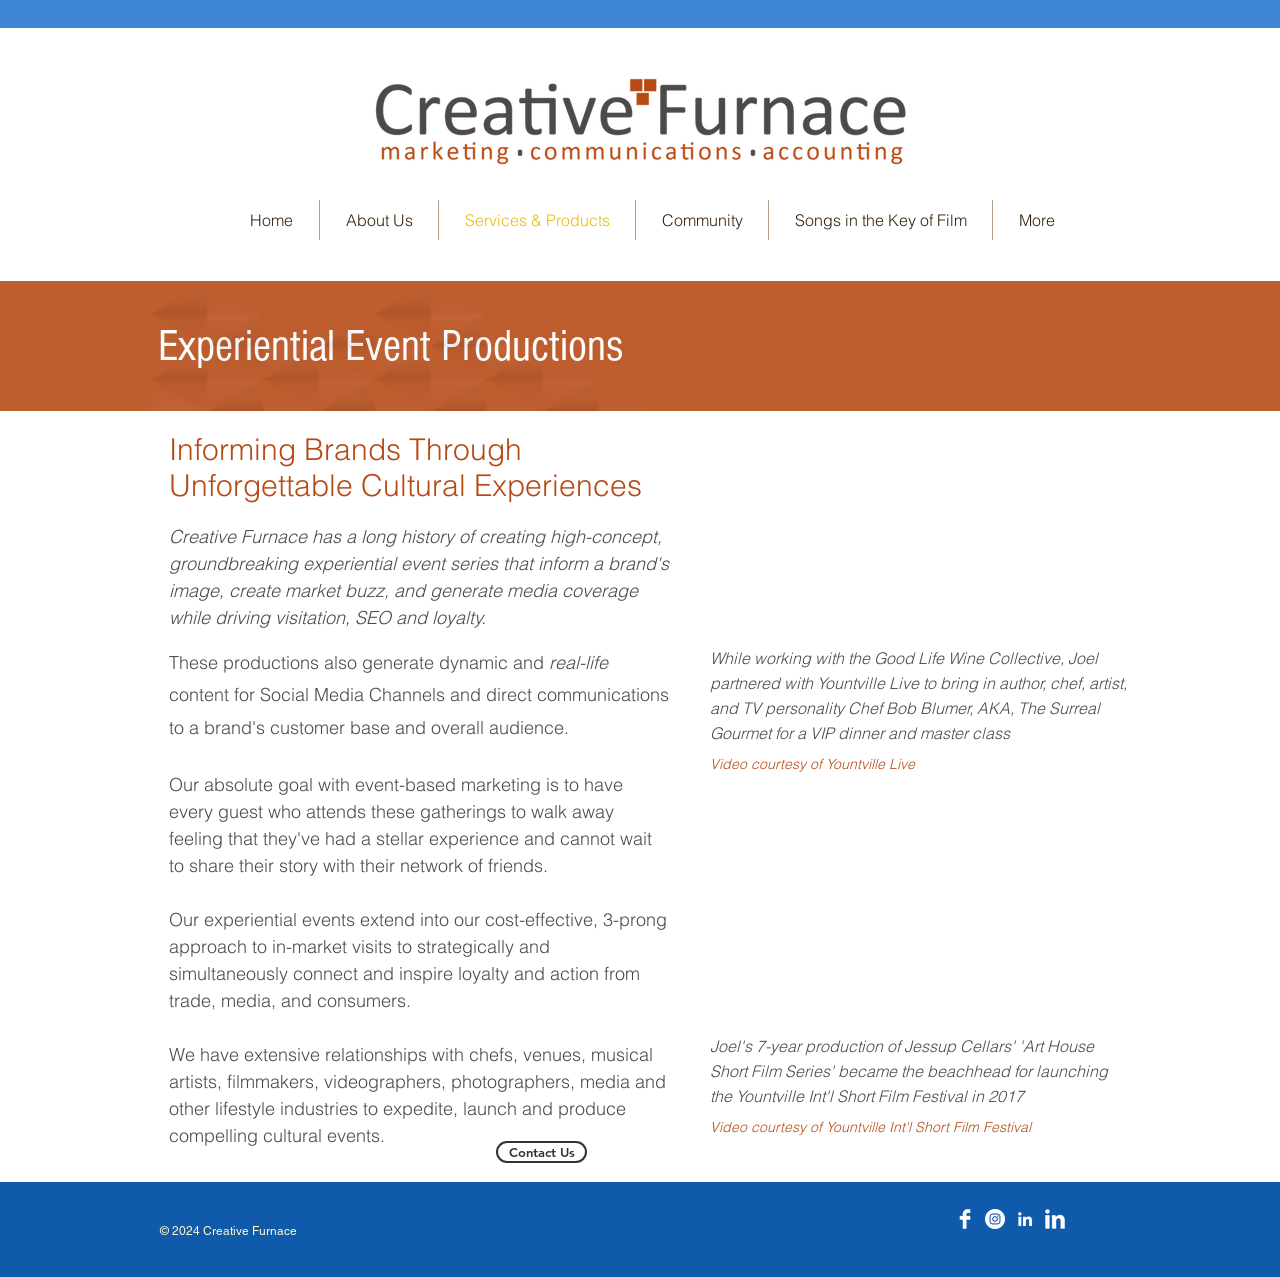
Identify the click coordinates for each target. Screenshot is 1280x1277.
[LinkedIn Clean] (1055, 1219)
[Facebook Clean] (965, 1219)
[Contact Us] (541, 1152)
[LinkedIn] (1025, 1219)
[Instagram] (995, 1219)
